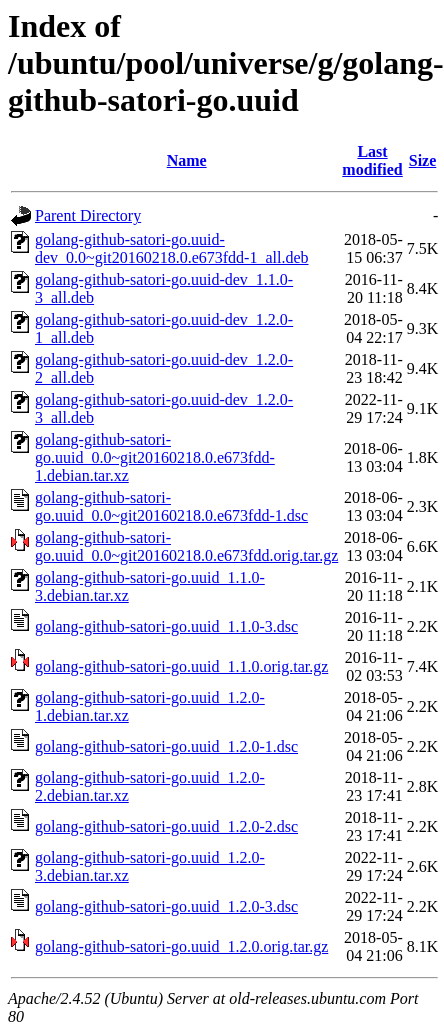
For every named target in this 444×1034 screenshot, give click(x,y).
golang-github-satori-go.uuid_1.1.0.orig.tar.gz (181, 666)
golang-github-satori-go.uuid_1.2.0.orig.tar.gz (181, 946)
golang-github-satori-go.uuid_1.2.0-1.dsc (166, 746)
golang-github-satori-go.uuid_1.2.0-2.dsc (166, 826)
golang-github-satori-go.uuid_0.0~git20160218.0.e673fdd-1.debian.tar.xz (155, 457)
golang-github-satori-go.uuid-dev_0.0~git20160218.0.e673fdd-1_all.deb (172, 248)
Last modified (372, 160)
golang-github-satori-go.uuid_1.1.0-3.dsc (166, 626)
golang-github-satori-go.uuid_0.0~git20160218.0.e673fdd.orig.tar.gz (186, 546)
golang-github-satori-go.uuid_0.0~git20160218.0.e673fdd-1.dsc (171, 506)
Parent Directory (88, 215)
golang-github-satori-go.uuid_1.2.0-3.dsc (166, 906)
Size (423, 160)
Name (187, 160)
